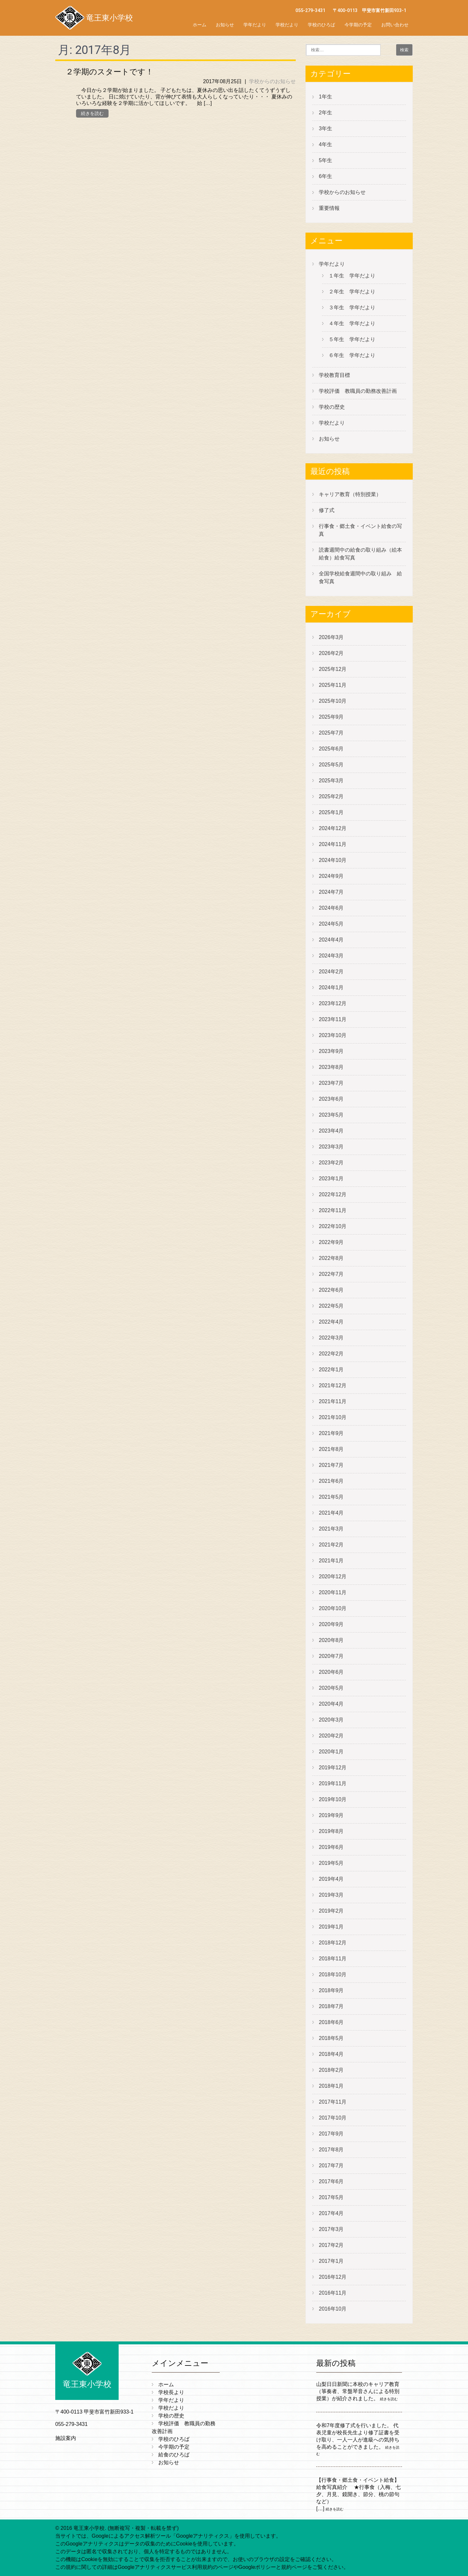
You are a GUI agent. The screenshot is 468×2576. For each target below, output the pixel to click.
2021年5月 (331, 1497)
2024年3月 (331, 955)
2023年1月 (331, 1178)
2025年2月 (331, 796)
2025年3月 (331, 780)
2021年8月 (331, 1449)
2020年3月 (331, 1720)
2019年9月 (331, 1815)
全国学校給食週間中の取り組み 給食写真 (360, 577)
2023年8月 (331, 1067)
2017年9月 (331, 2133)
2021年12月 (332, 1385)
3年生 (325, 128)
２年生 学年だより (352, 291)
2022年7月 (331, 1274)
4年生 (325, 144)
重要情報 (329, 208)
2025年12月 (332, 669)
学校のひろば (321, 24)
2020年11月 (332, 1592)
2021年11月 (332, 1401)
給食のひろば (173, 2454)
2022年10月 (332, 1226)
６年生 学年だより (352, 355)
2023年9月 (331, 1051)
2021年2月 (331, 1544)
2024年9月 (331, 876)
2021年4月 (331, 1513)
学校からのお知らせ (272, 81)
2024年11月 (332, 844)
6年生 (325, 176)
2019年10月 (332, 1799)
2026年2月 (331, 653)
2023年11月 (332, 1019)
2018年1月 (331, 2086)
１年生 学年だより (352, 275)
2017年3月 (331, 2229)
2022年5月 (331, 1306)
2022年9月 (331, 1242)
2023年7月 (331, 1083)
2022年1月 (331, 1369)
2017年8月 (331, 2149)
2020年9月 (331, 1624)
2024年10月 (332, 860)
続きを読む (92, 113)
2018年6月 (331, 2022)
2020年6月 (331, 1672)
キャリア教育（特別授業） (350, 494)
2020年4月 (331, 1704)
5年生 (325, 160)
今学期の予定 (358, 24)
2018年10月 (332, 1974)
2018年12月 (332, 1942)
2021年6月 (331, 1481)
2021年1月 (331, 1560)
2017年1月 (331, 2261)
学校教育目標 (334, 375)
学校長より (171, 2392)
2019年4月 (331, 1879)
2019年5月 (331, 1863)
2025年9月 (331, 717)
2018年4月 (331, 2054)
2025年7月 (331, 733)
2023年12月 (332, 1003)
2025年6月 (331, 748)
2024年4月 (331, 939)
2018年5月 (331, 2038)
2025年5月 (331, 764)
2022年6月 (331, 1290)
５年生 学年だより (352, 339)
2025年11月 (332, 685)
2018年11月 (332, 1958)
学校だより (287, 24)
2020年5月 (331, 1688)
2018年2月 (331, 2070)
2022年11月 (332, 1210)
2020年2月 (331, 1735)
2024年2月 (331, 971)
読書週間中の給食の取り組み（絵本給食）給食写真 (360, 553)
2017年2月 (331, 2245)
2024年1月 (331, 987)
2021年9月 (331, 1433)
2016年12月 (332, 2277)
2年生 (325, 112)
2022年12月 (332, 1194)
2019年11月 (332, 1783)
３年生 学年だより (352, 307)
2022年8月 (331, 1258)
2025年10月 (332, 701)
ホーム (199, 24)
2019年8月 (331, 1831)
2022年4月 (331, 1322)
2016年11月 (332, 2293)
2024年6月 (331, 908)
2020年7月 (331, 1656)
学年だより (254, 24)
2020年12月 (332, 1576)
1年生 (325, 96)
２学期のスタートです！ (109, 71)
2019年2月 (331, 1911)
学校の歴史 (332, 407)
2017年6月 (331, 2181)
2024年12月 (332, 828)
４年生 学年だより (352, 323)
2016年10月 (332, 2309)
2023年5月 (331, 1115)
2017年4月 (331, 2213)
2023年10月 (332, 1035)
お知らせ (225, 24)
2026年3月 (331, 637)
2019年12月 (332, 1767)
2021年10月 (332, 1417)
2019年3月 (331, 1895)
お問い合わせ (395, 24)
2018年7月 (331, 2006)
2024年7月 (331, 892)
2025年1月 (331, 812)
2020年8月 (331, 1640)
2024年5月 (331, 924)
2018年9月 (331, 1990)
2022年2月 (331, 1353)
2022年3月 (331, 1337)
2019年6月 (331, 1847)
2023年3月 (331, 1146)
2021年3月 (331, 1529)
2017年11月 (332, 2102)
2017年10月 (332, 2118)
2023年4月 (331, 1131)
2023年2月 (331, 1162)
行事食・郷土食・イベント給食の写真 (360, 530)
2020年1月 (331, 1751)
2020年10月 (332, 1608)
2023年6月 (331, 1099)
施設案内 (65, 2438)
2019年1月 (331, 1926)
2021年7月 (331, 1465)
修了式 (326, 510)
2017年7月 (331, 2165)
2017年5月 (331, 2197)
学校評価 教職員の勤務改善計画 (358, 391)
